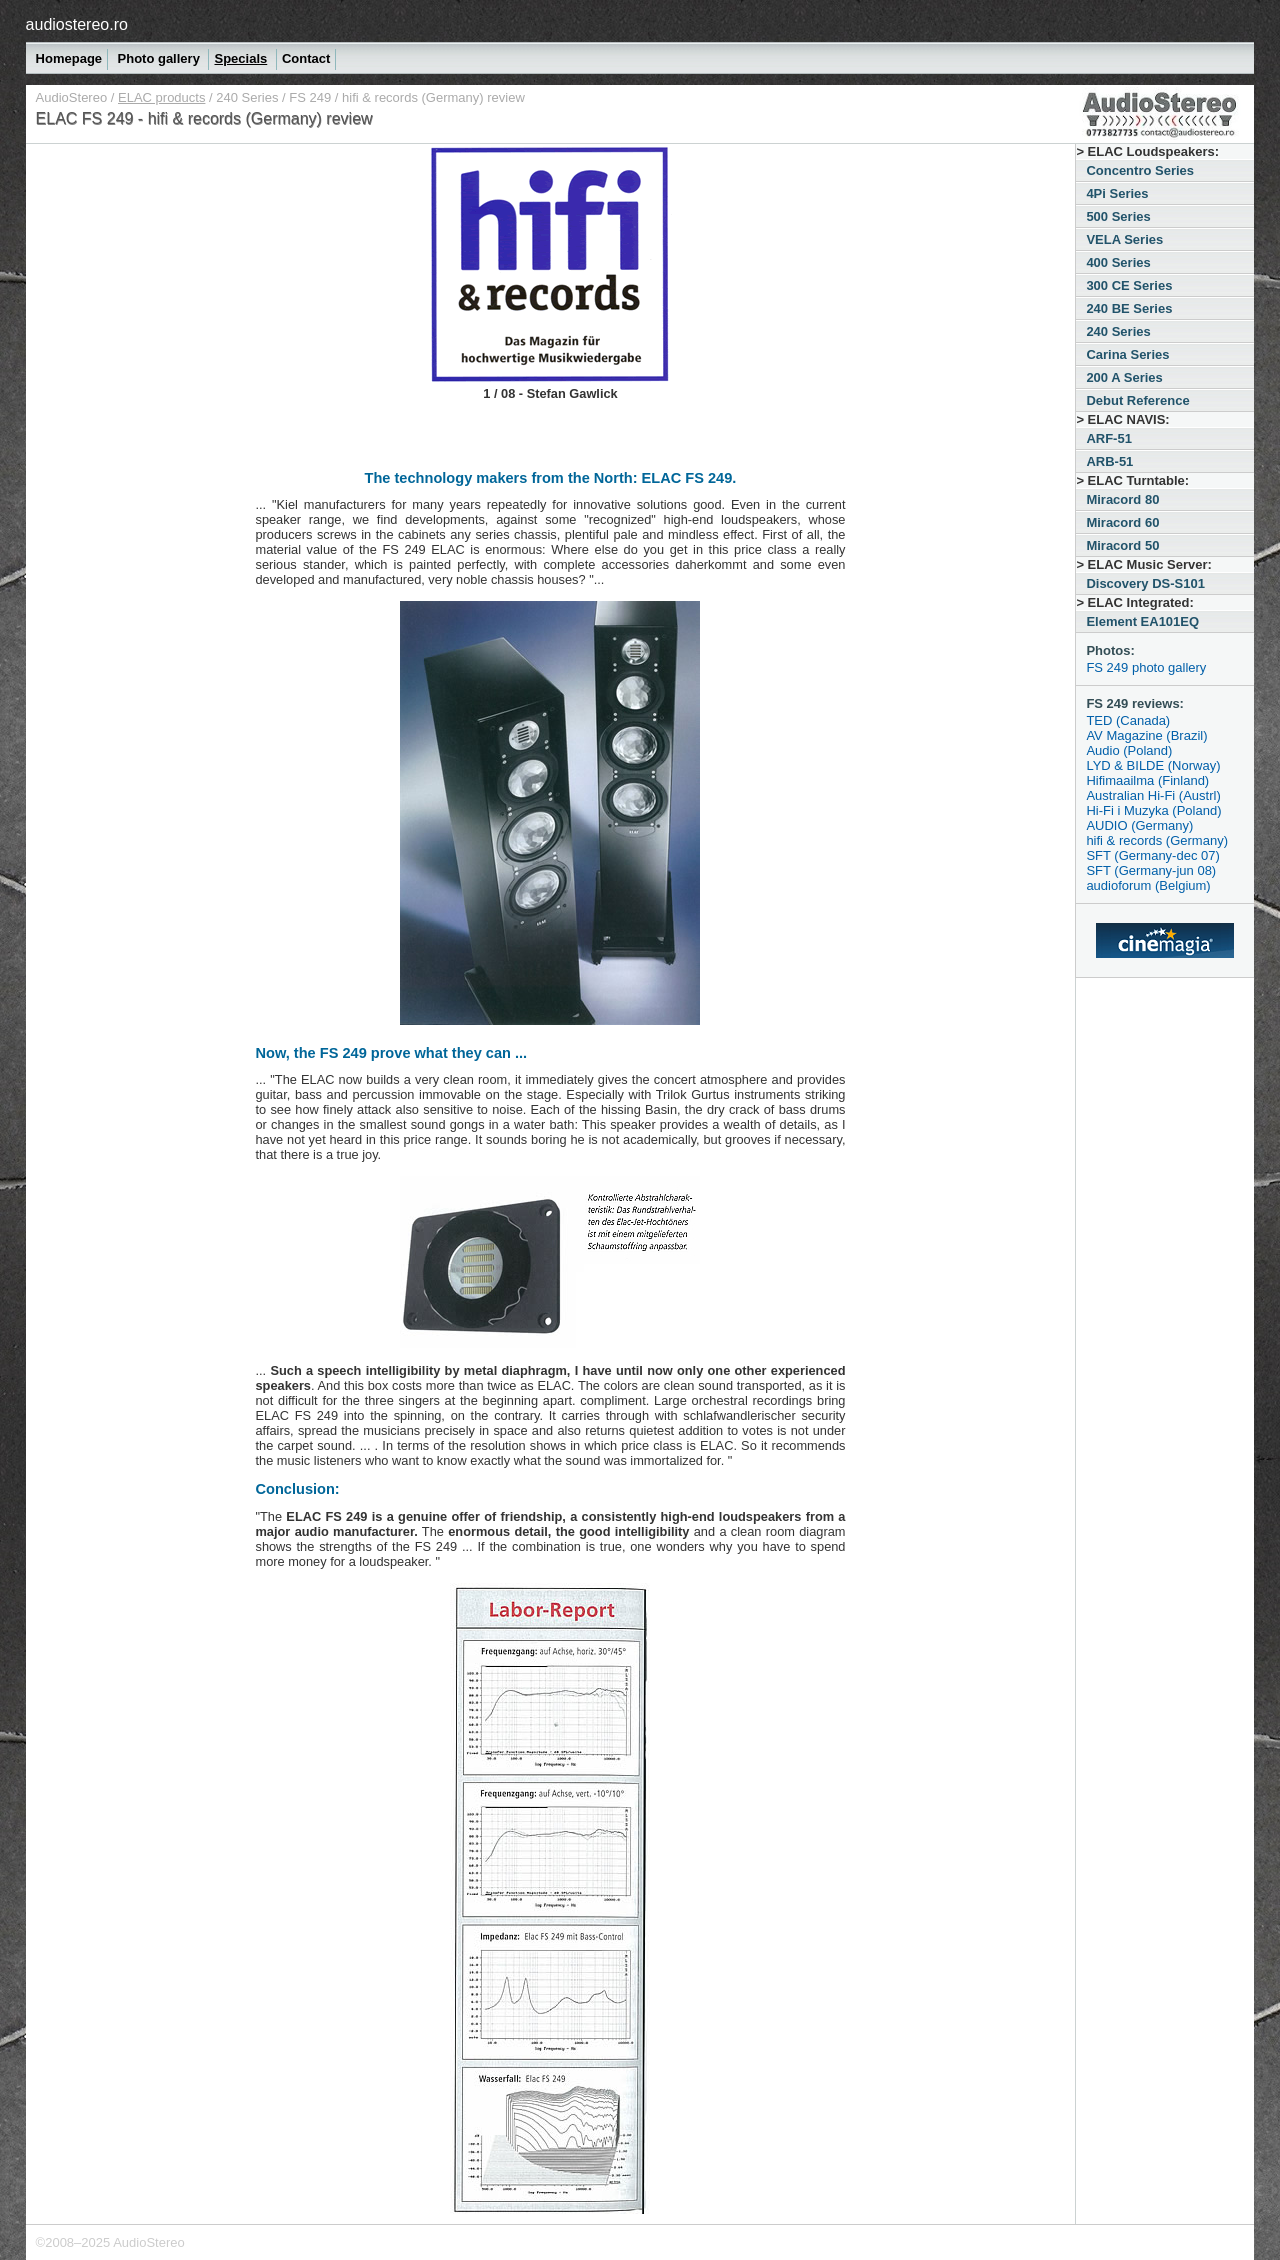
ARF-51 (1109, 438)
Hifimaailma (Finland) (1147, 780)
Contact (306, 58)
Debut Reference (1137, 400)
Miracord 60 (1122, 522)
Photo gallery (161, 58)
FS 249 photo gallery (1146, 667)
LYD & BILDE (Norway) (1153, 765)
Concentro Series (1140, 170)
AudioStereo (72, 97)
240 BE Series (1129, 308)
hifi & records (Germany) (1157, 840)
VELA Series (1124, 239)
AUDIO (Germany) (1139, 825)
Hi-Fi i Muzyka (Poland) (1153, 810)
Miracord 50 (1122, 545)
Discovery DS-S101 (1145, 583)
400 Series (1118, 262)
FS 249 (310, 97)
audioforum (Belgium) (1148, 885)
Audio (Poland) (1129, 750)
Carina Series (1127, 354)
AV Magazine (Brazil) (1146, 735)
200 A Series (1124, 377)
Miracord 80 (1122, 499)
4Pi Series (1117, 193)
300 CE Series (1129, 285)
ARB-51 (1109, 461)
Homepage (69, 58)
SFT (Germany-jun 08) (1151, 870)
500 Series (1118, 216)
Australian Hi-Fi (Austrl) (1153, 795)
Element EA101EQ (1142, 621)
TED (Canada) (1128, 720)
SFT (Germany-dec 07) (1152, 855)
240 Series (247, 97)
